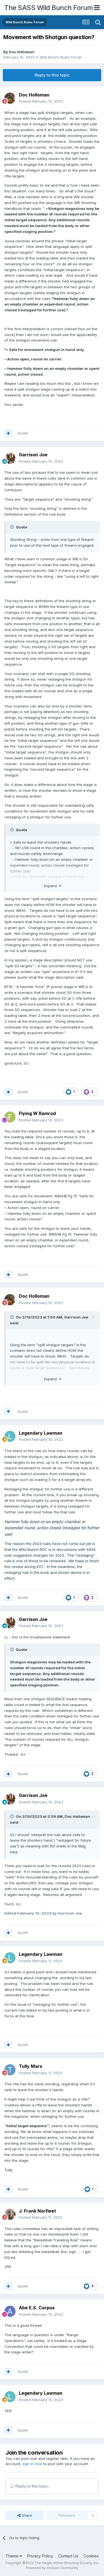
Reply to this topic (52, 75)
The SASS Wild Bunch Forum (48, 8)
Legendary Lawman (40, 1433)
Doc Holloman (21, 52)
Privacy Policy (40, 2556)
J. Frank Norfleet (37, 2211)
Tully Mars (30, 2066)
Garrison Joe (33, 454)
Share (24, 2515)
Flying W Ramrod (37, 1113)
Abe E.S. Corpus (37, 2307)
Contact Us (68, 2556)
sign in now (32, 2464)
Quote (22, 433)
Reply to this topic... (31, 2486)
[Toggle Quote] (12, 527)
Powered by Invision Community (52, 2568)
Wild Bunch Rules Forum (61, 57)
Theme (14, 2556)
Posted (41, 101)
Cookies (91, 2556)
